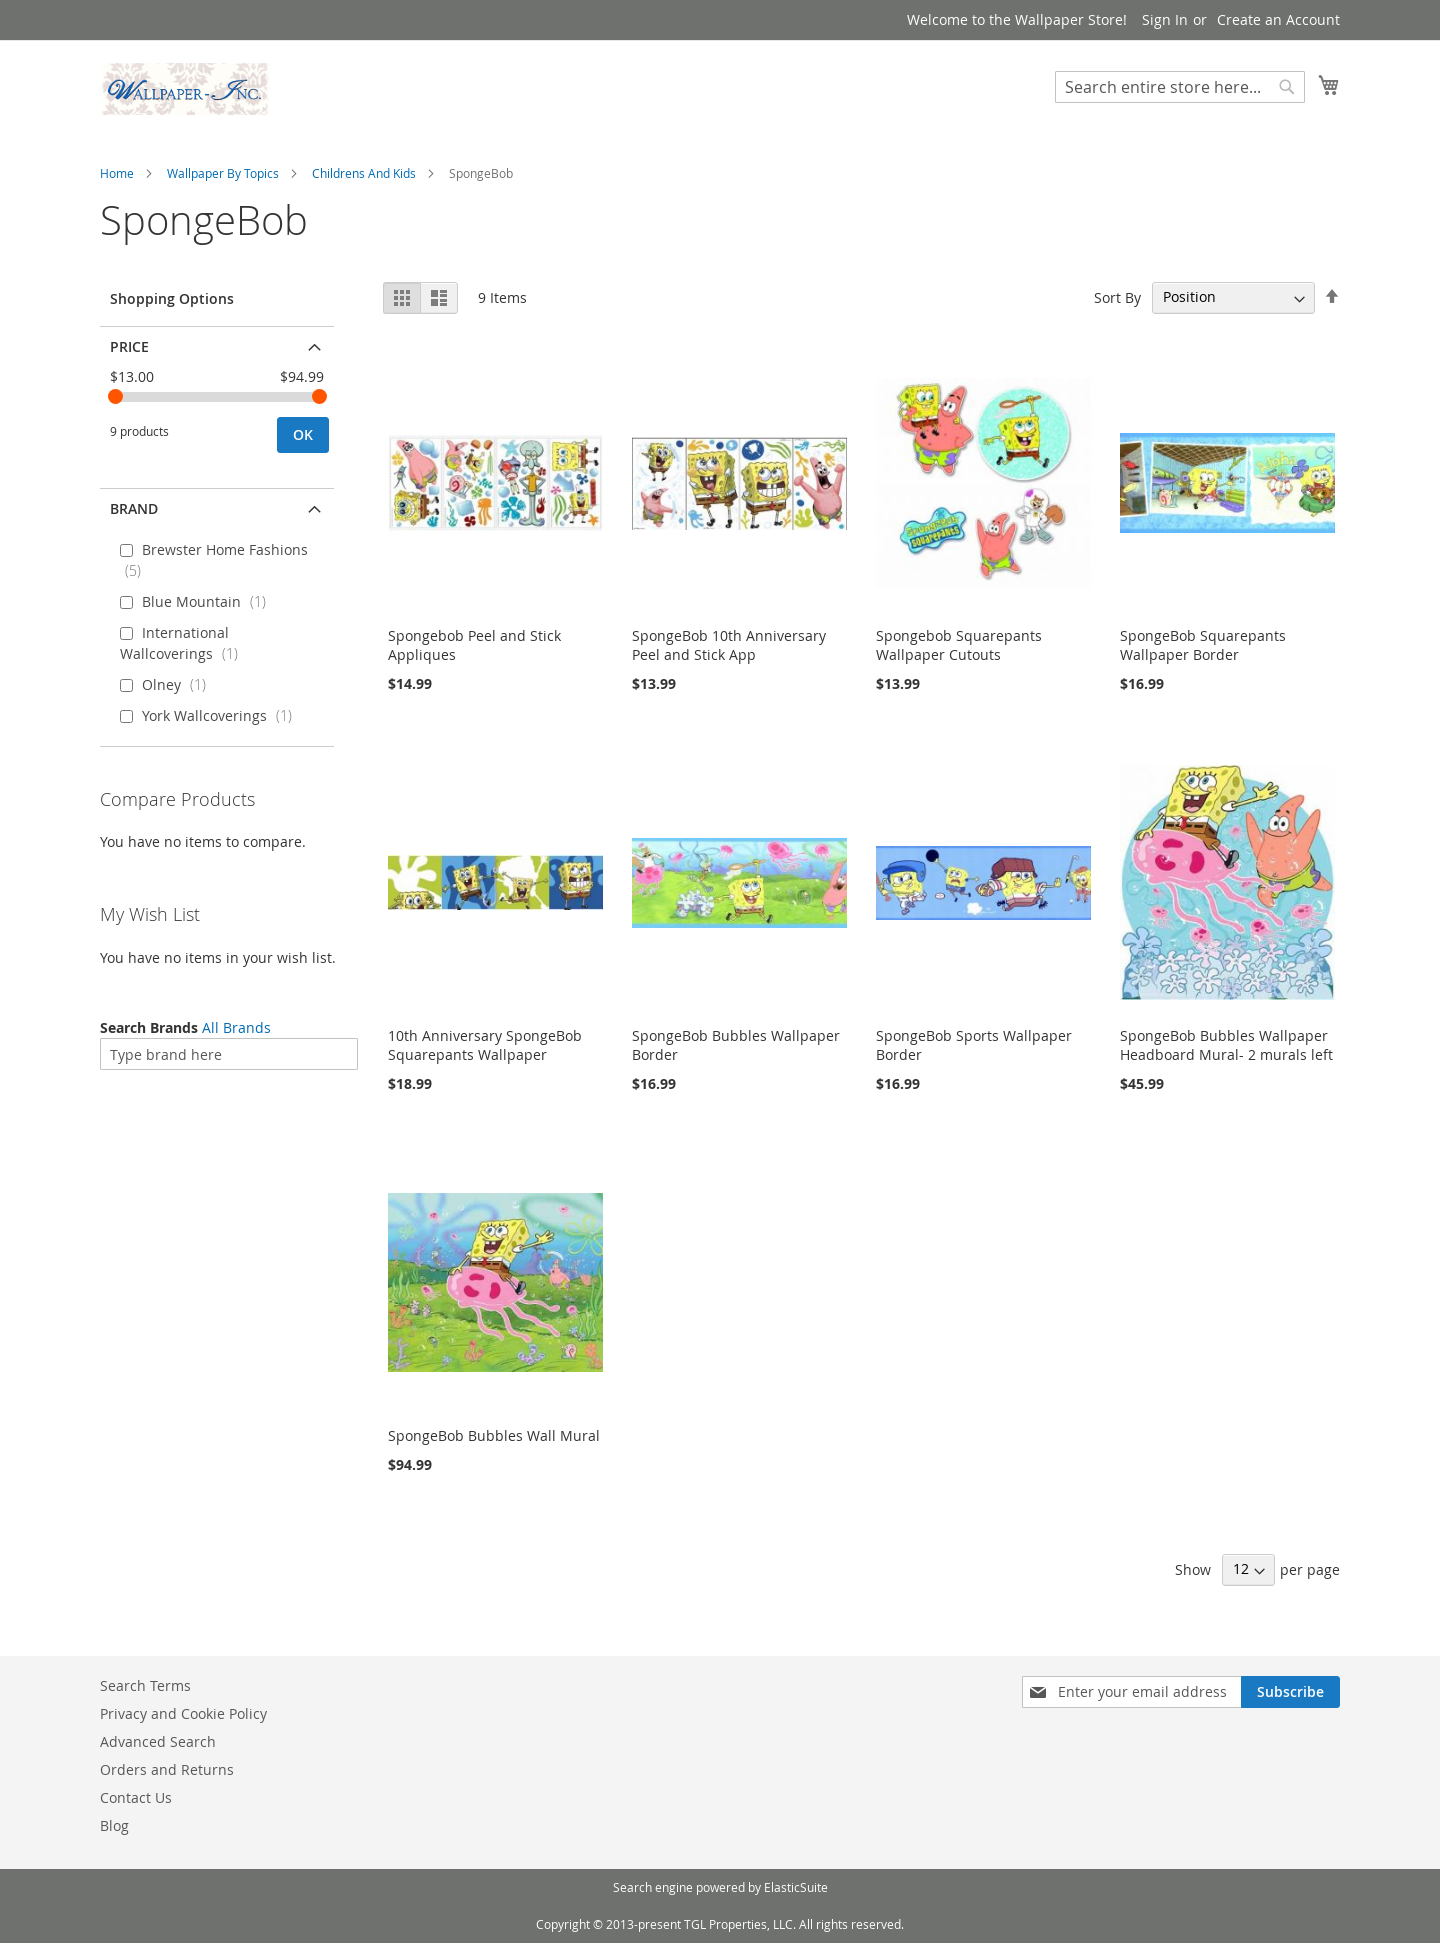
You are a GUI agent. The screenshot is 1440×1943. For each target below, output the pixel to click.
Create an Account (1278, 19)
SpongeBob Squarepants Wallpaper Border (1203, 645)
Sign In (1165, 19)
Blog (114, 1825)
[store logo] (185, 89)
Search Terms (145, 1685)
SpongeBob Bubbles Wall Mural (494, 1435)
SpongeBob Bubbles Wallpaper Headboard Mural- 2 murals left (1226, 1045)
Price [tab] (129, 346)
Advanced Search (158, 1741)
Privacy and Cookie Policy (183, 1713)
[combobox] (1180, 87)
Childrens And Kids (364, 173)
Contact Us (136, 1797)
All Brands (236, 1027)
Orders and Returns (167, 1769)
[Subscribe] (1290, 1692)
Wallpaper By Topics (223, 173)
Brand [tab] (134, 508)
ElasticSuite (796, 1887)
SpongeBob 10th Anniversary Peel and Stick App (729, 645)
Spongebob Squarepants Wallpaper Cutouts (959, 645)
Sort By (1117, 296)
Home (117, 173)
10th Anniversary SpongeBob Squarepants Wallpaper (485, 1045)
